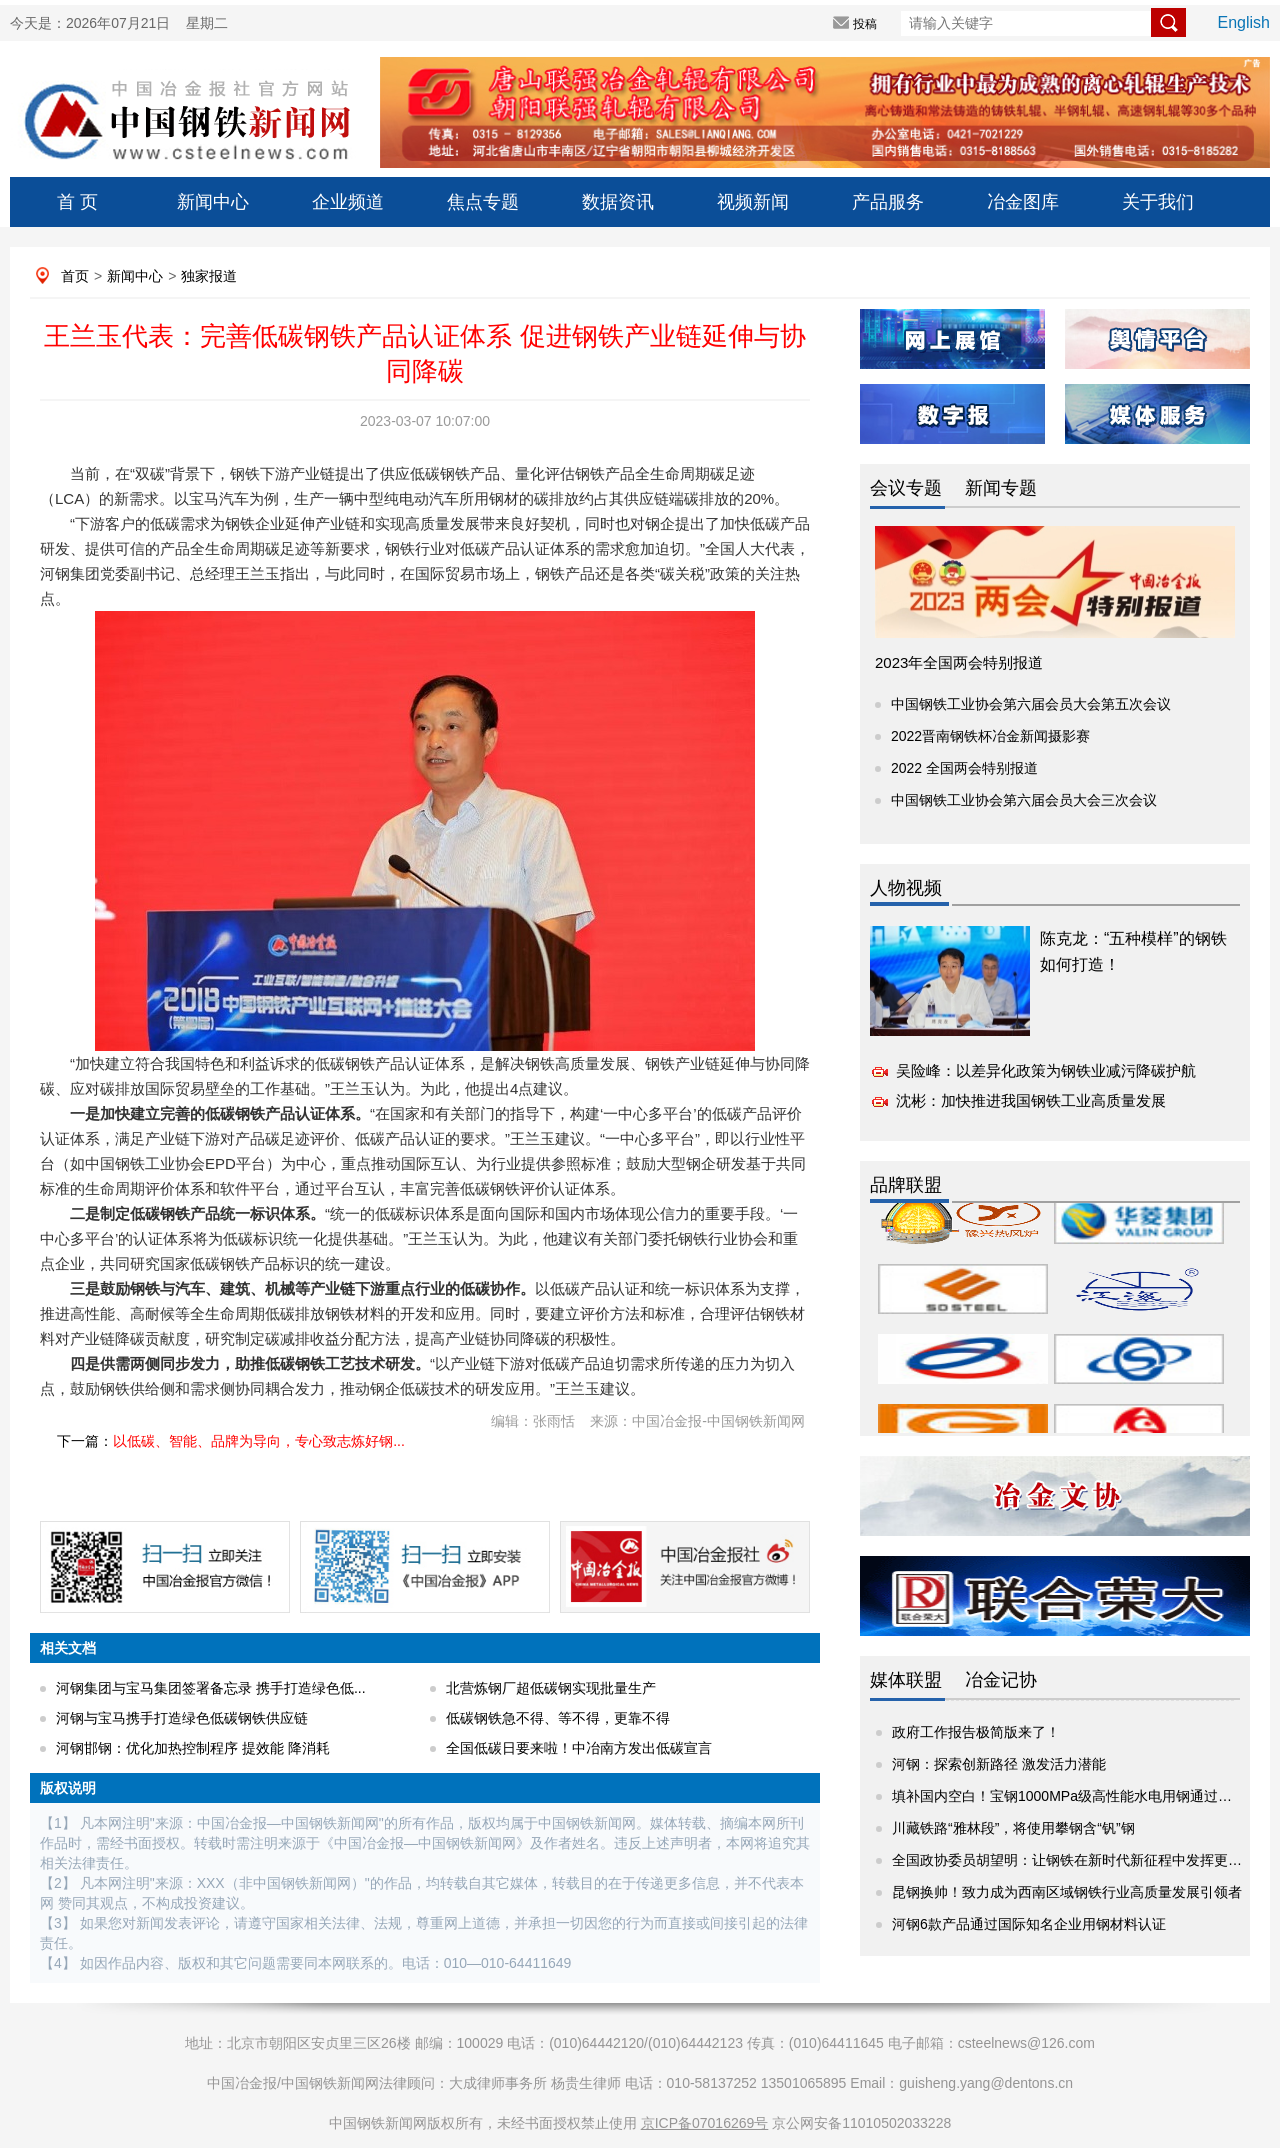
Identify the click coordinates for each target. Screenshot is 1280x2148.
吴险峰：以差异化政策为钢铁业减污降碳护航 (1046, 1070)
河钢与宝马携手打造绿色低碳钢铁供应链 (182, 1718)
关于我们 (1158, 202)
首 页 (77, 202)
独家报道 (209, 276)
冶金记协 (1001, 1680)
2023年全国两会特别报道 (959, 662)
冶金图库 (1023, 202)
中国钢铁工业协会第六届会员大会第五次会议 (1031, 704)
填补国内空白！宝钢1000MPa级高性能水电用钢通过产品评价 (1083, 1796)
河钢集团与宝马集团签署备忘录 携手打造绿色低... (211, 1688)
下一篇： (231, 1441)
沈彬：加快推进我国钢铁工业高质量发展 (1031, 1100)
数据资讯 (618, 202)
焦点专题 (483, 202)
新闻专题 (1001, 488)
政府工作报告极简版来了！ (976, 1732)
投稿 (865, 24)
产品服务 (888, 202)
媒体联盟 (906, 1680)
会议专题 (906, 488)
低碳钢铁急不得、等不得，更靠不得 (558, 1718)
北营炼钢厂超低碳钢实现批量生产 (551, 1688)
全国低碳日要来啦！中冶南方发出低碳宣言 (579, 1748)
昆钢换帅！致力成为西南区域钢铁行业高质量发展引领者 (1067, 1892)
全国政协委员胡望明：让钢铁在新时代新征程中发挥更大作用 (1081, 1860)
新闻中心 (213, 202)
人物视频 (906, 888)
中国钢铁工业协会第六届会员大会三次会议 (1024, 800)
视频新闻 (753, 202)
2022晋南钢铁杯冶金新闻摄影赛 (990, 736)
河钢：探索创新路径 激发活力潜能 (999, 1764)
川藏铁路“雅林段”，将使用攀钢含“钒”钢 (1013, 1828)
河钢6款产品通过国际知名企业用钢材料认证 (1029, 1924)
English (1244, 22)
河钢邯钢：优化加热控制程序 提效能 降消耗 (193, 1748)
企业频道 (348, 202)
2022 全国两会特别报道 (964, 768)
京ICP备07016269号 (705, 2123)
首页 (75, 276)
